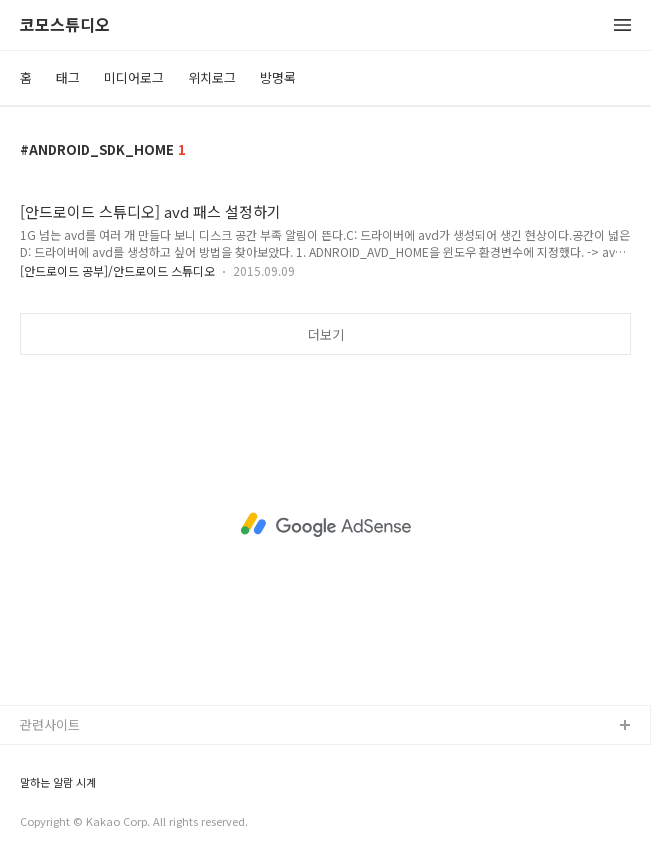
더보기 (326, 334)
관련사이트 (50, 724)
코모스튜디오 (65, 25)
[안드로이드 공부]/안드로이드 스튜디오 (117, 270)
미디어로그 (134, 77)
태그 (68, 77)
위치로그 (212, 77)
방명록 (278, 77)
